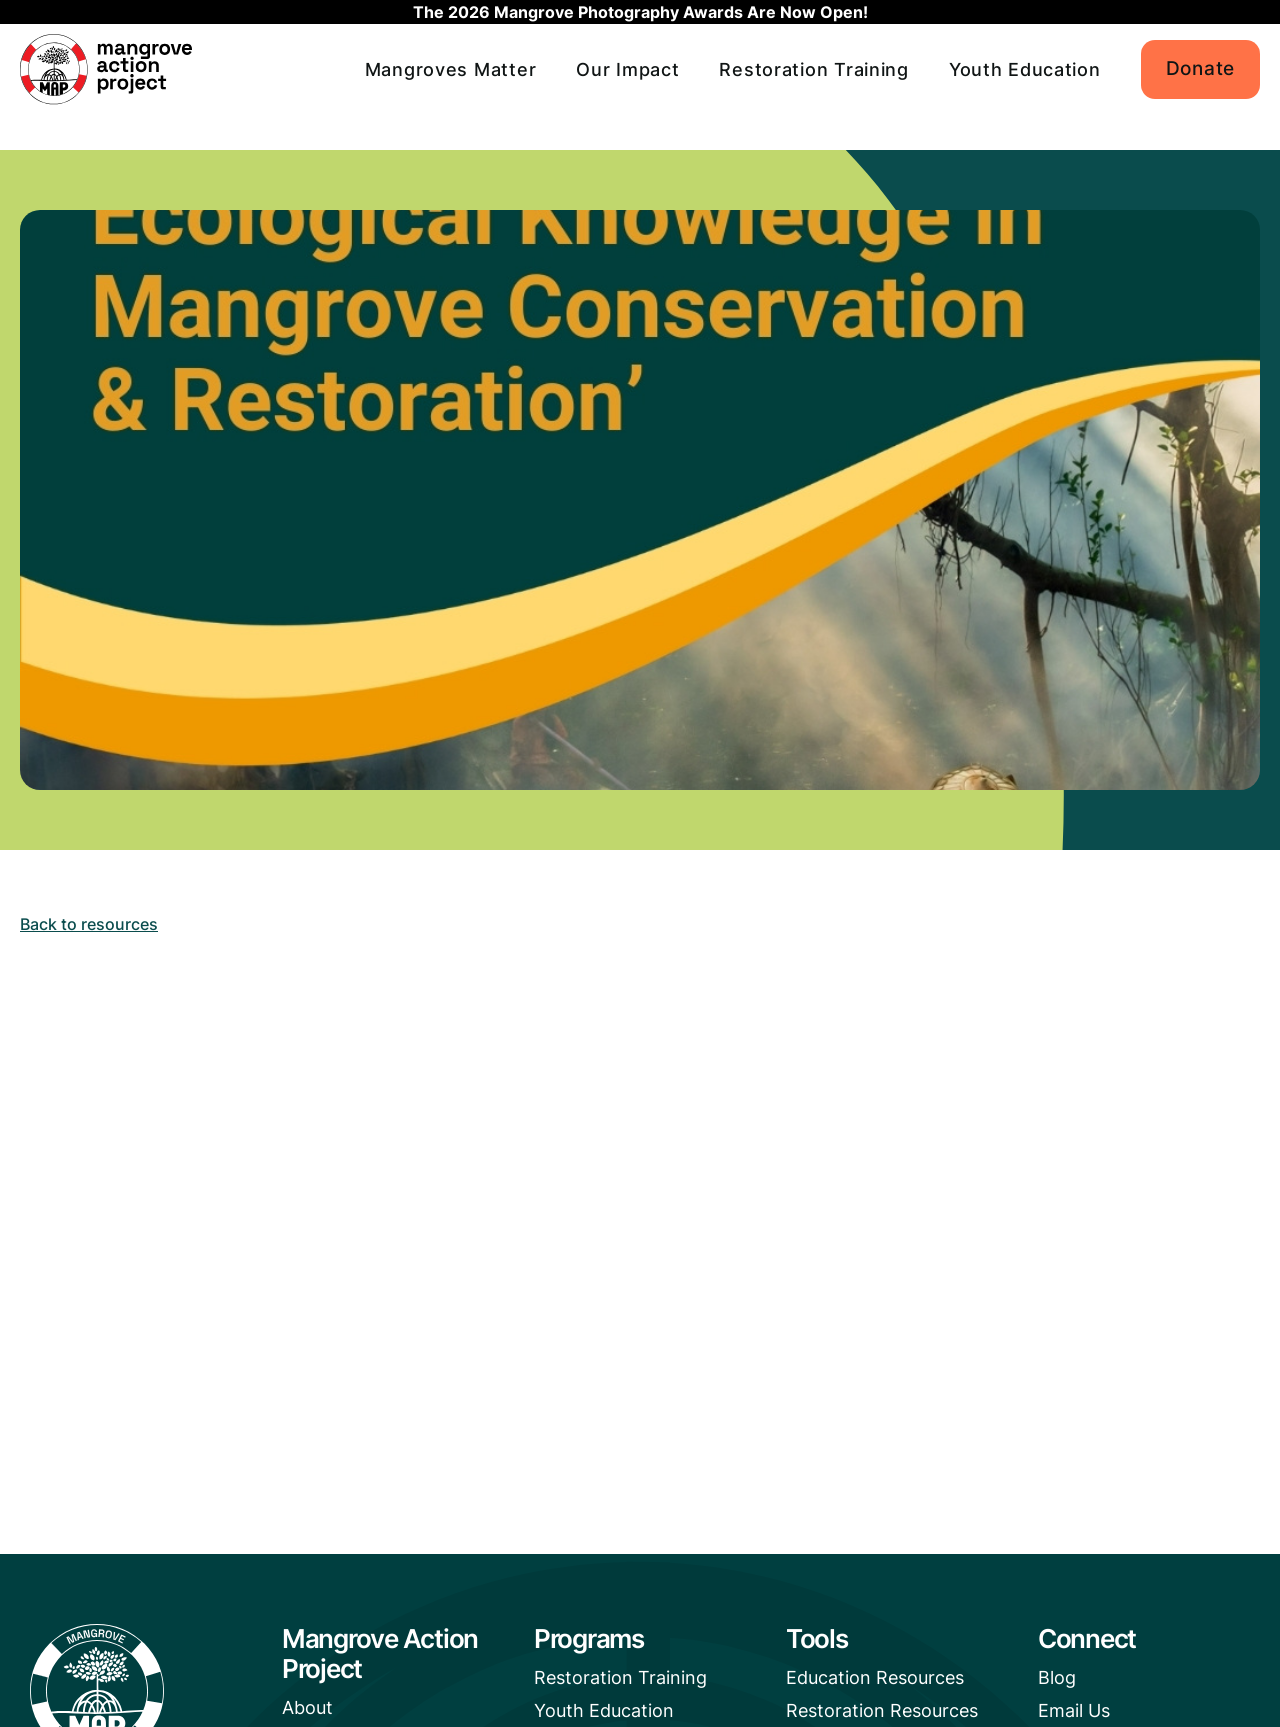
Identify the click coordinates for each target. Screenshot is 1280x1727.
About (307, 1707)
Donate (1200, 68)
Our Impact (627, 69)
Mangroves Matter (451, 69)
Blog (1057, 1677)
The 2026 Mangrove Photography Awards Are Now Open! (640, 12)
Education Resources (875, 1677)
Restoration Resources (882, 1710)
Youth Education (1025, 69)
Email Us (1074, 1710)
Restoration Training (813, 69)
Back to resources (89, 924)
